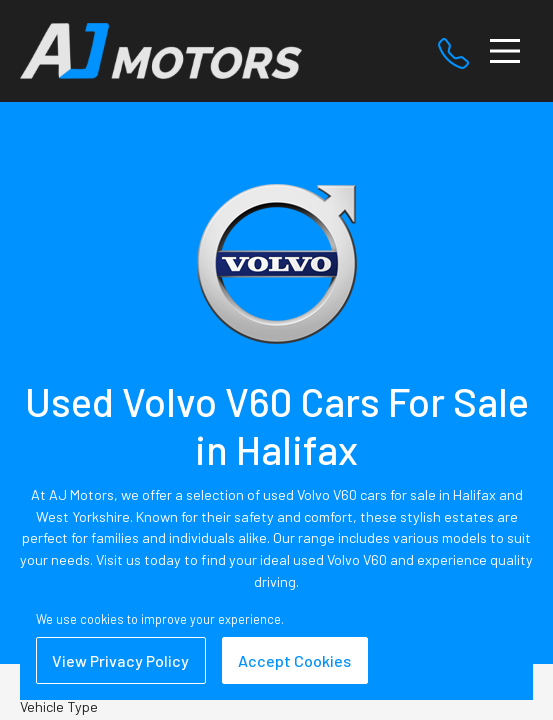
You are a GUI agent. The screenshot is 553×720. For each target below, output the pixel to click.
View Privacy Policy (120, 660)
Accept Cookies (294, 660)
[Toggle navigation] (505, 51)
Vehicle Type (59, 706)
